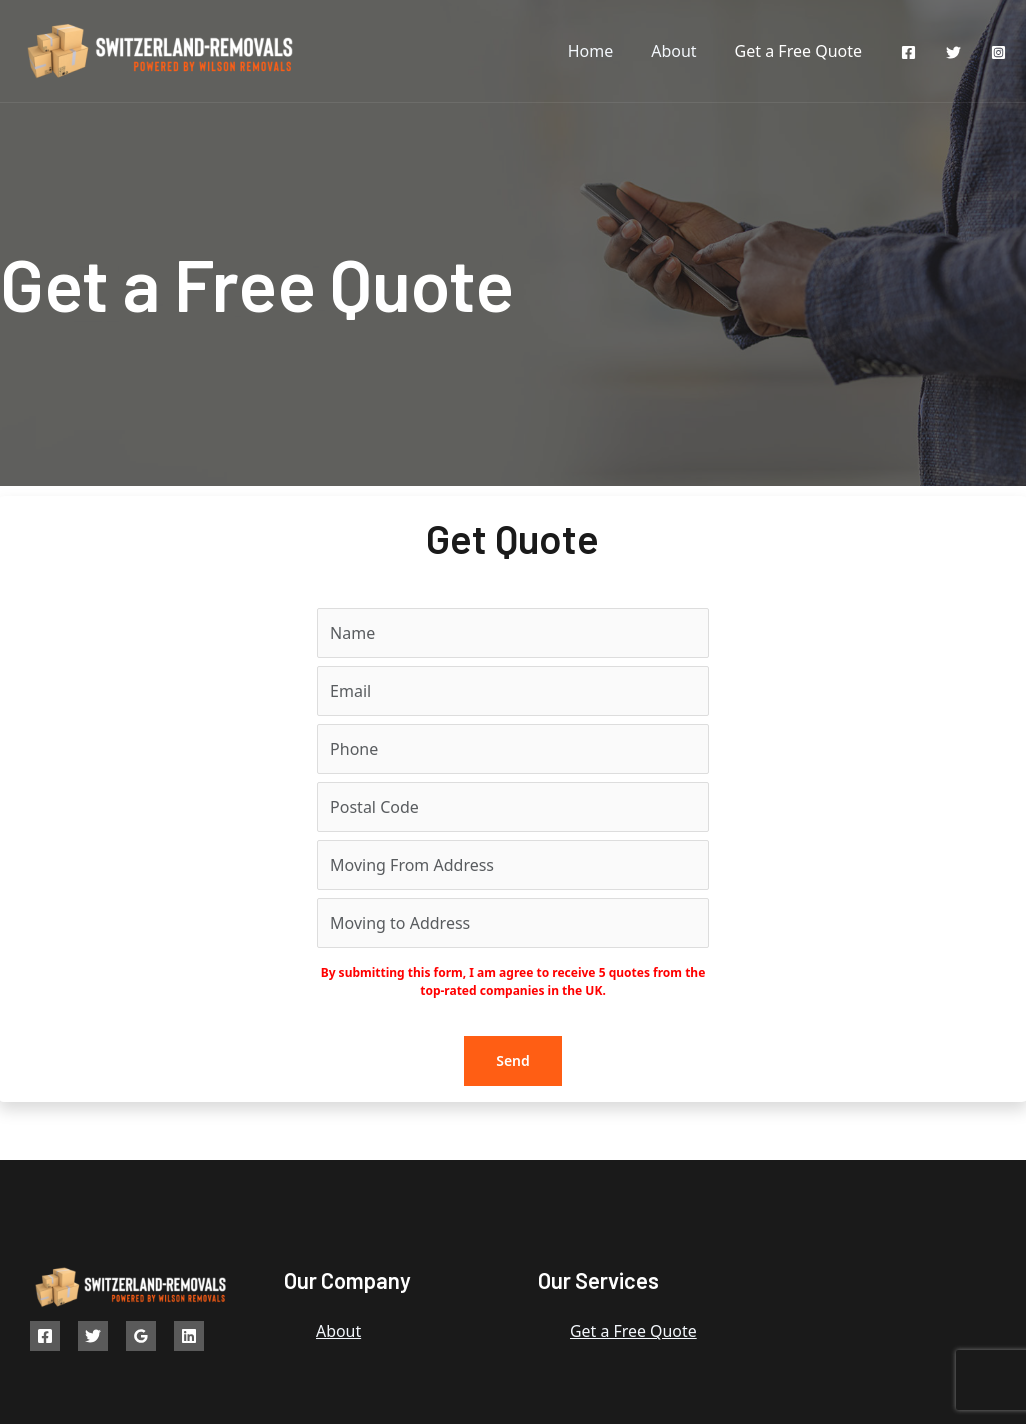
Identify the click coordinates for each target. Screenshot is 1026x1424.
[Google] (141, 1336)
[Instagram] (998, 52)
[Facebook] (908, 52)
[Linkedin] (189, 1336)
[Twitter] (953, 52)
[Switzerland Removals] (162, 49)
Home (606, 51)
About (682, 51)
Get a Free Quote (801, 51)
